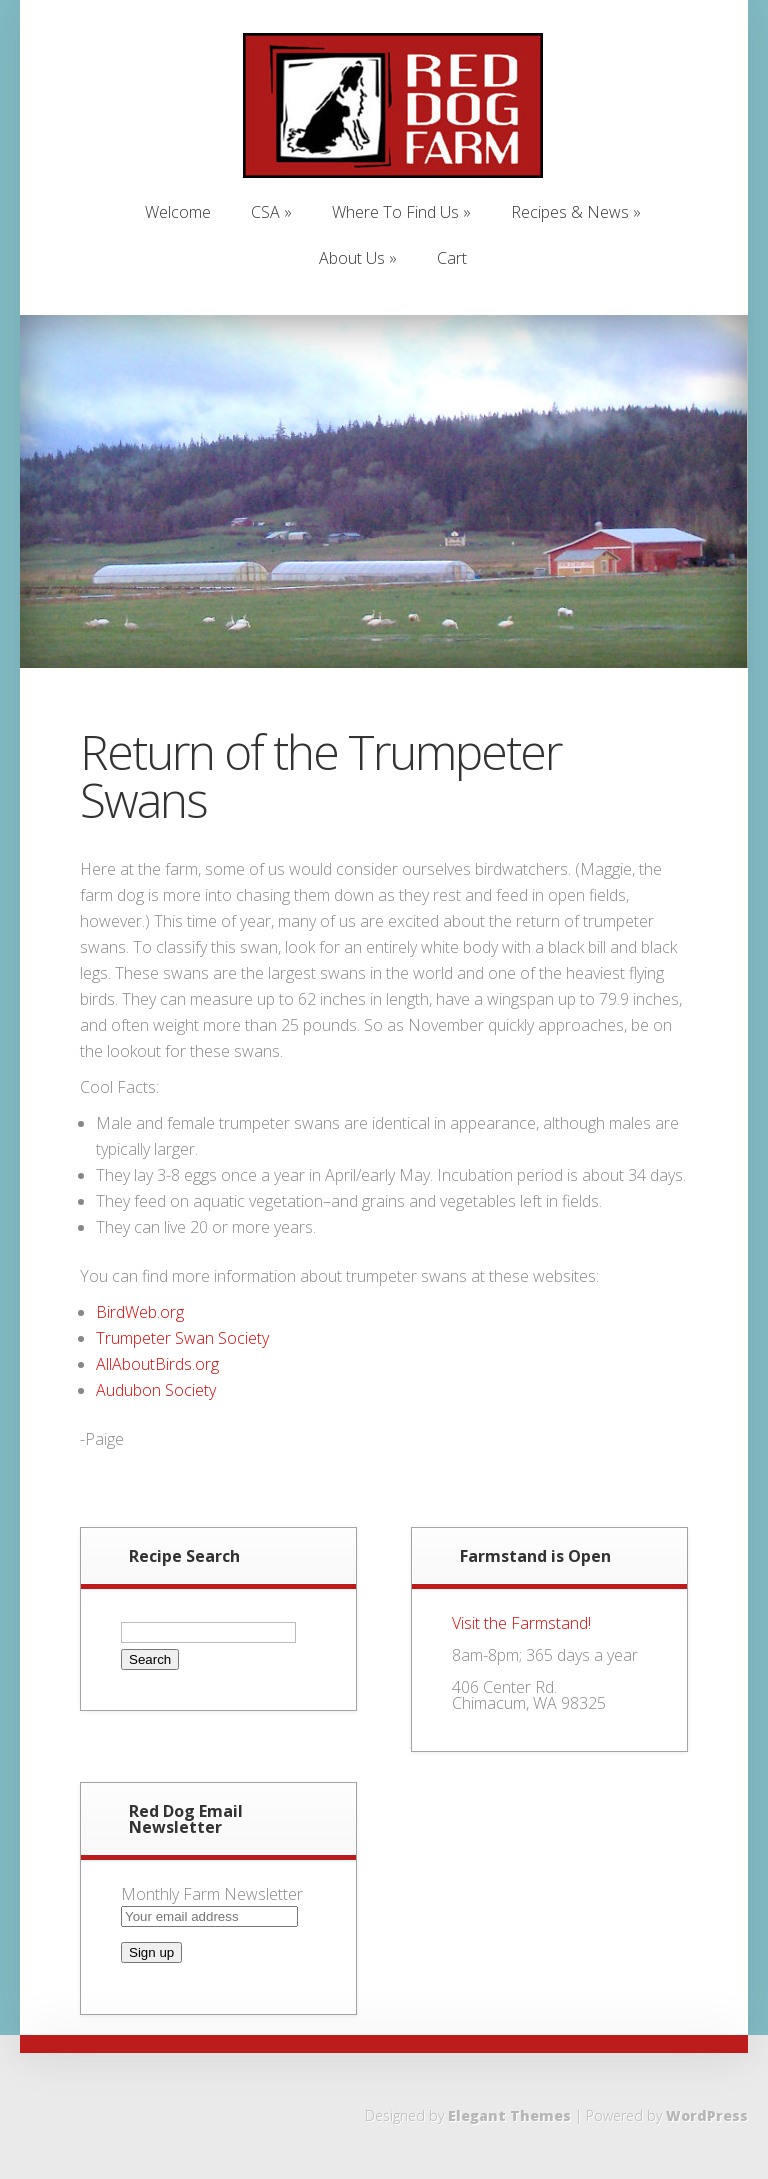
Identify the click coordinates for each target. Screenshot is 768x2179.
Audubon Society (156, 1390)
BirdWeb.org (140, 1312)
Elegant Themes (509, 2115)
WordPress (707, 2115)
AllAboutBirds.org (157, 1364)
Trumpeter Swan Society (182, 1338)
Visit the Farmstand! (521, 1623)
